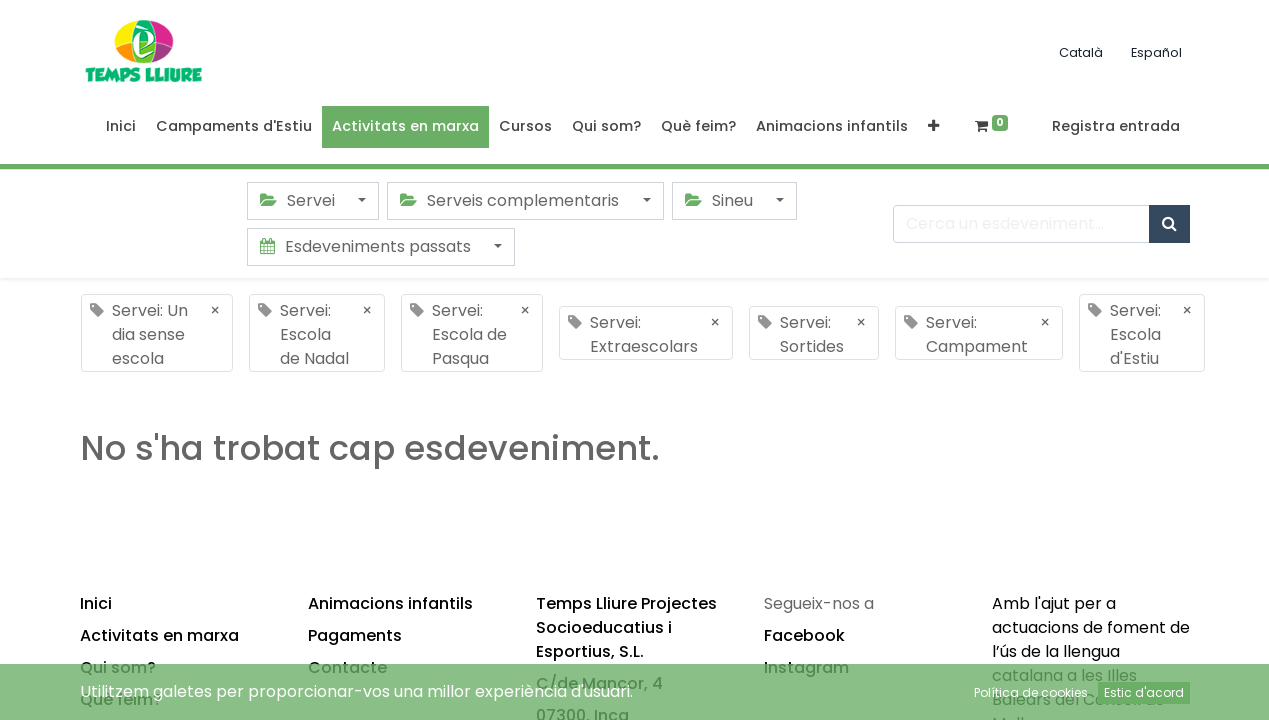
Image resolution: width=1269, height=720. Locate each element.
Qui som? (118, 667)
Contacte (347, 667)
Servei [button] (299, 200)
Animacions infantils (390, 603)
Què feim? (121, 699)
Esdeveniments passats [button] (367, 246)
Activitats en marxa (159, 635)
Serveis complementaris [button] (511, 200)
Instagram (806, 667)
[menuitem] (121, 127)
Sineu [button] (721, 200)
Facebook (804, 635)
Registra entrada (1116, 126)
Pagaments (355, 635)
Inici (96, 603)
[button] (933, 127)
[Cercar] (1169, 224)
